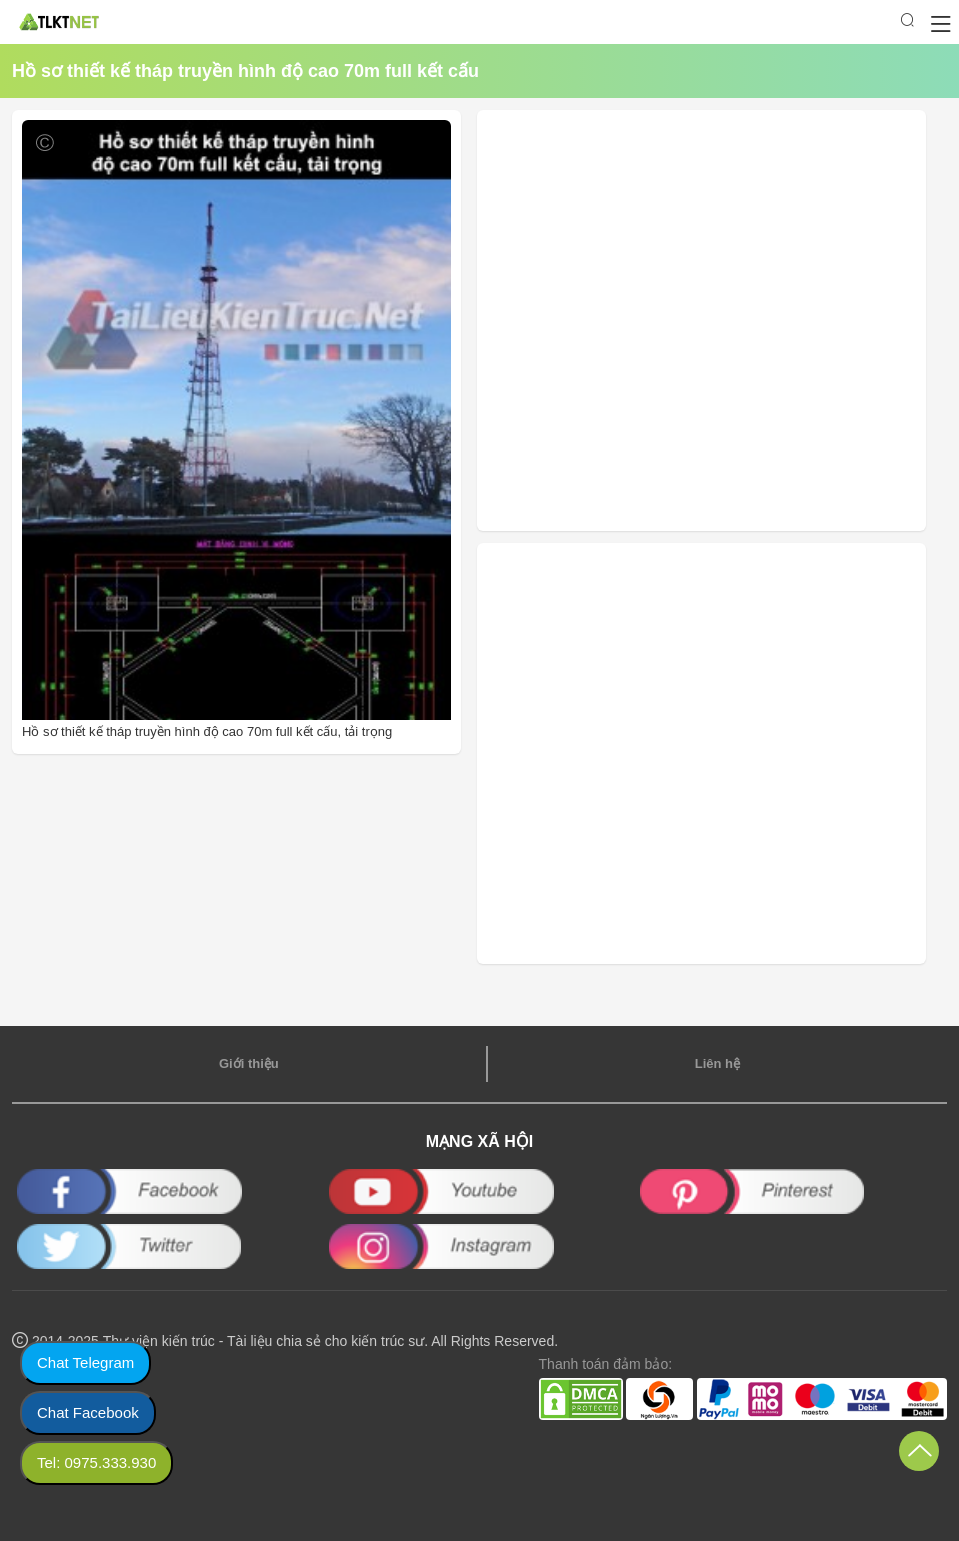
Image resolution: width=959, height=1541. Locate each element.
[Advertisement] (620, 320)
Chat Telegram (85, 1362)
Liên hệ (717, 1063)
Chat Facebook (88, 1412)
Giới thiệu (249, 1063)
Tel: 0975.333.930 (96, 1462)
